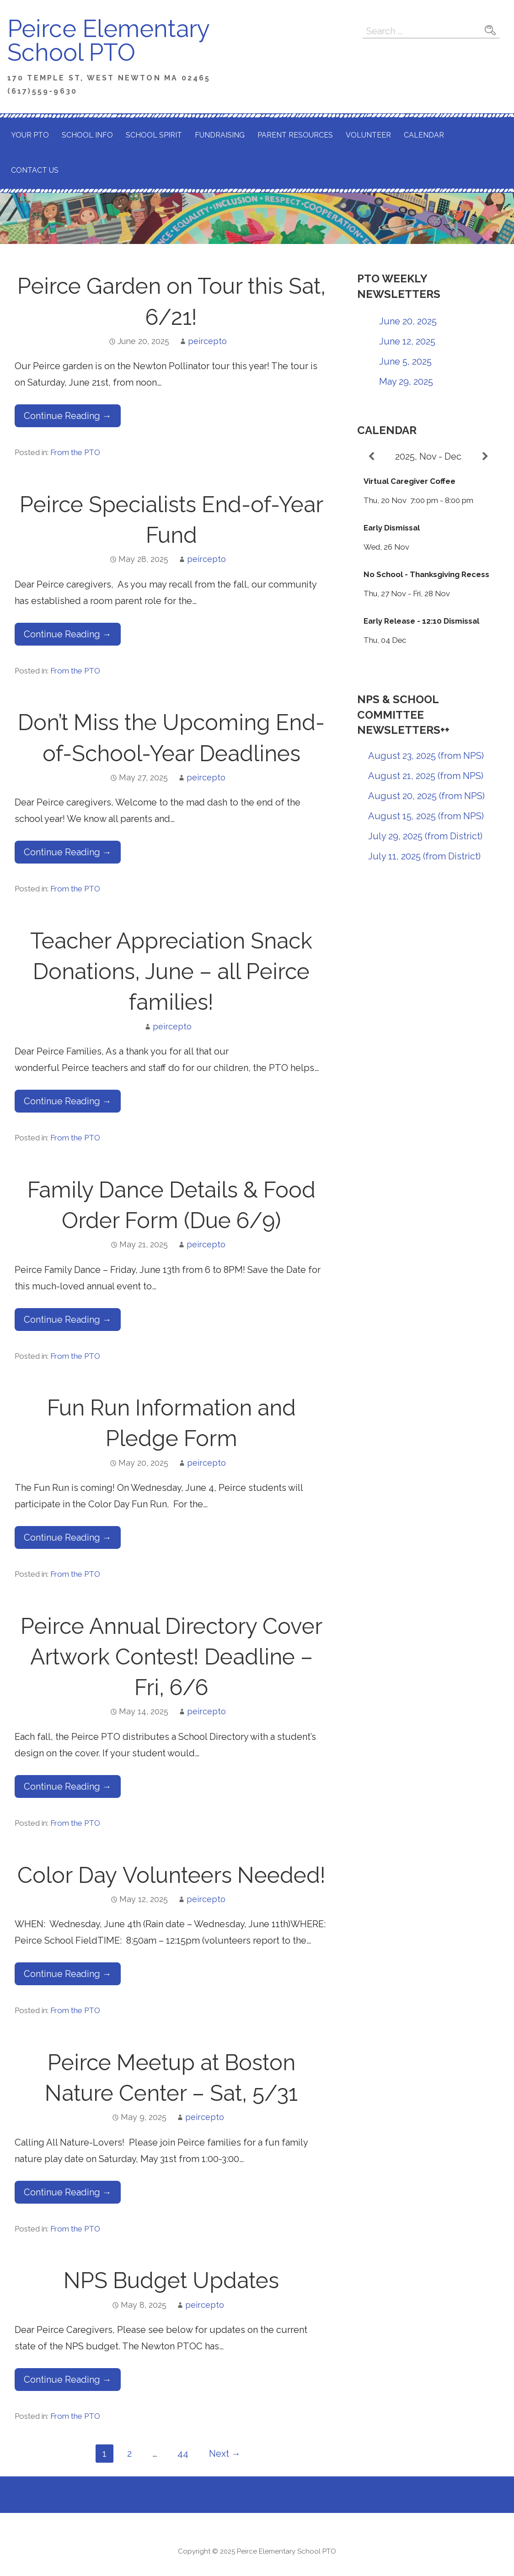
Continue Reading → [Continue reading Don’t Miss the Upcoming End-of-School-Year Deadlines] (68, 852)
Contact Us (35, 170)
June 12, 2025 (407, 341)
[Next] (485, 456)
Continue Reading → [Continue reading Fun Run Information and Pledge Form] (68, 1537)
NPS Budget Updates (171, 2280)
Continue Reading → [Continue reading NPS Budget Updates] (68, 2379)
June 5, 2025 (405, 361)
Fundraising (220, 135)
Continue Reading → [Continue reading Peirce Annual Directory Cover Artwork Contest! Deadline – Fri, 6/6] (68, 1786)
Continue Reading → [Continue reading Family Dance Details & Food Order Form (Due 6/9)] (68, 1319)
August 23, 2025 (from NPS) (426, 755)
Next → (225, 2453)
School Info (87, 135)
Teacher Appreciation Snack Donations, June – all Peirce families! (171, 971)
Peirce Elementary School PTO (108, 40)
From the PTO (75, 452)
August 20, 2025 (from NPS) (426, 795)
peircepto (207, 341)
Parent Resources (295, 135)
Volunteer (368, 135)
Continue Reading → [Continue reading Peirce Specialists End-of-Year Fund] (68, 634)
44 (182, 2453)
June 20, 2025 (408, 321)
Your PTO (30, 135)
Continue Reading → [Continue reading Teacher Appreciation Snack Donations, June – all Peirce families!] (68, 1101)
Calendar (424, 135)
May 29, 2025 (406, 381)
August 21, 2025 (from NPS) (425, 775)
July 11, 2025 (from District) (424, 856)
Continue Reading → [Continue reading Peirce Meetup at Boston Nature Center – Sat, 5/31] (68, 2192)
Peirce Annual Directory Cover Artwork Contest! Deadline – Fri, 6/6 (171, 1656)
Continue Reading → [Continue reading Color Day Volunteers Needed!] (68, 1973)
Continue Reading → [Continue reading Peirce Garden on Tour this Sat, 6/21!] (68, 415)
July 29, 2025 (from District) (425, 836)
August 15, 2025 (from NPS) (426, 816)
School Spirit (154, 135)
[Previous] (371, 456)
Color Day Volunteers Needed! (171, 1875)
